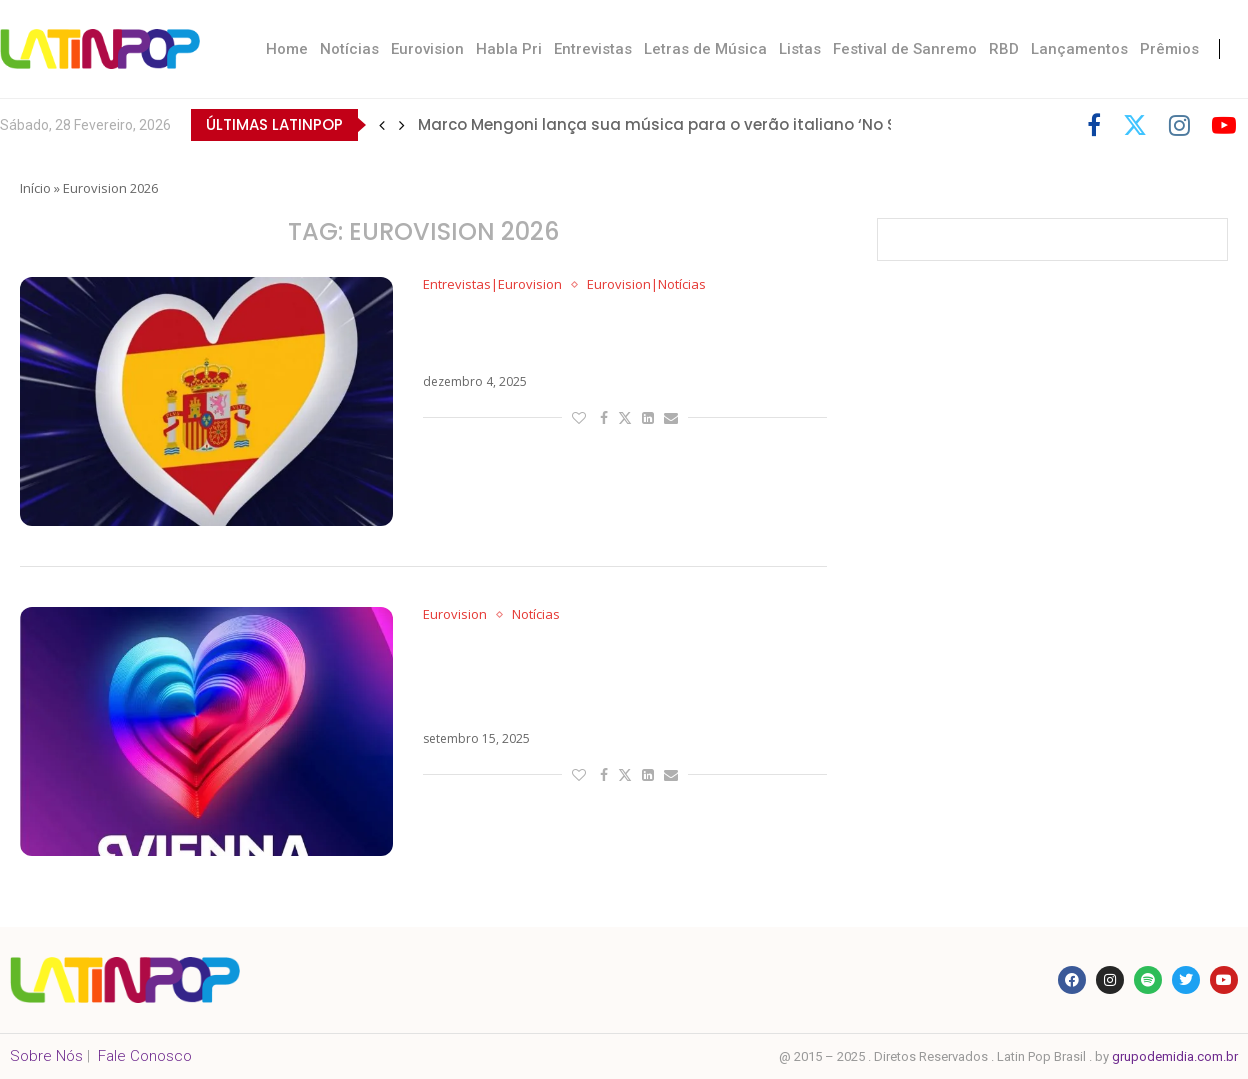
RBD (1004, 49)
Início (35, 188)
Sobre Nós (46, 1056)
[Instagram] (1179, 125)
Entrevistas (593, 49)
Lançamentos (1079, 49)
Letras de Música (705, 49)
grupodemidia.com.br (1175, 1056)
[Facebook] (1094, 125)
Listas (800, 49)
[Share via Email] (671, 417)
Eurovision (427, 49)
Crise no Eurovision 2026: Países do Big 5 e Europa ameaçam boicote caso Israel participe (613, 677)
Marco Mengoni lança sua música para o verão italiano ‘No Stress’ (679, 124)
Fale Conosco (145, 1056)
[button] (382, 125)
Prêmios (1169, 49)
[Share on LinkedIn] (648, 417)
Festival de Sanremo (905, 49)
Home (287, 49)
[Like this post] (579, 417)
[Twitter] (1135, 125)
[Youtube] (1224, 125)
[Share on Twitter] (625, 417)
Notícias (349, 49)
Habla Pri (509, 49)
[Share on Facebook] (604, 417)
